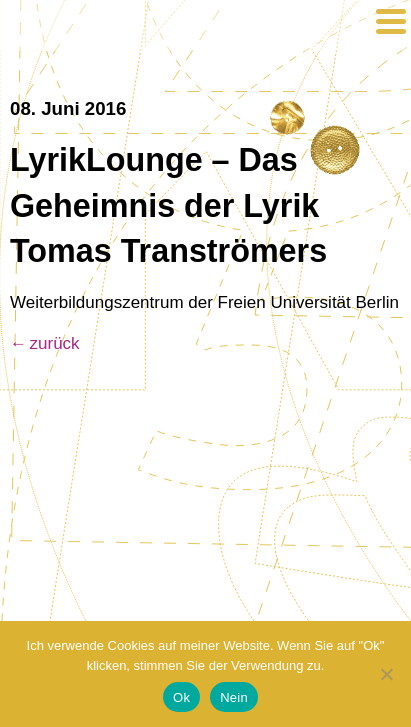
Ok (181, 697)
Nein (234, 697)
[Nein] (386, 674)
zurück (55, 343)
